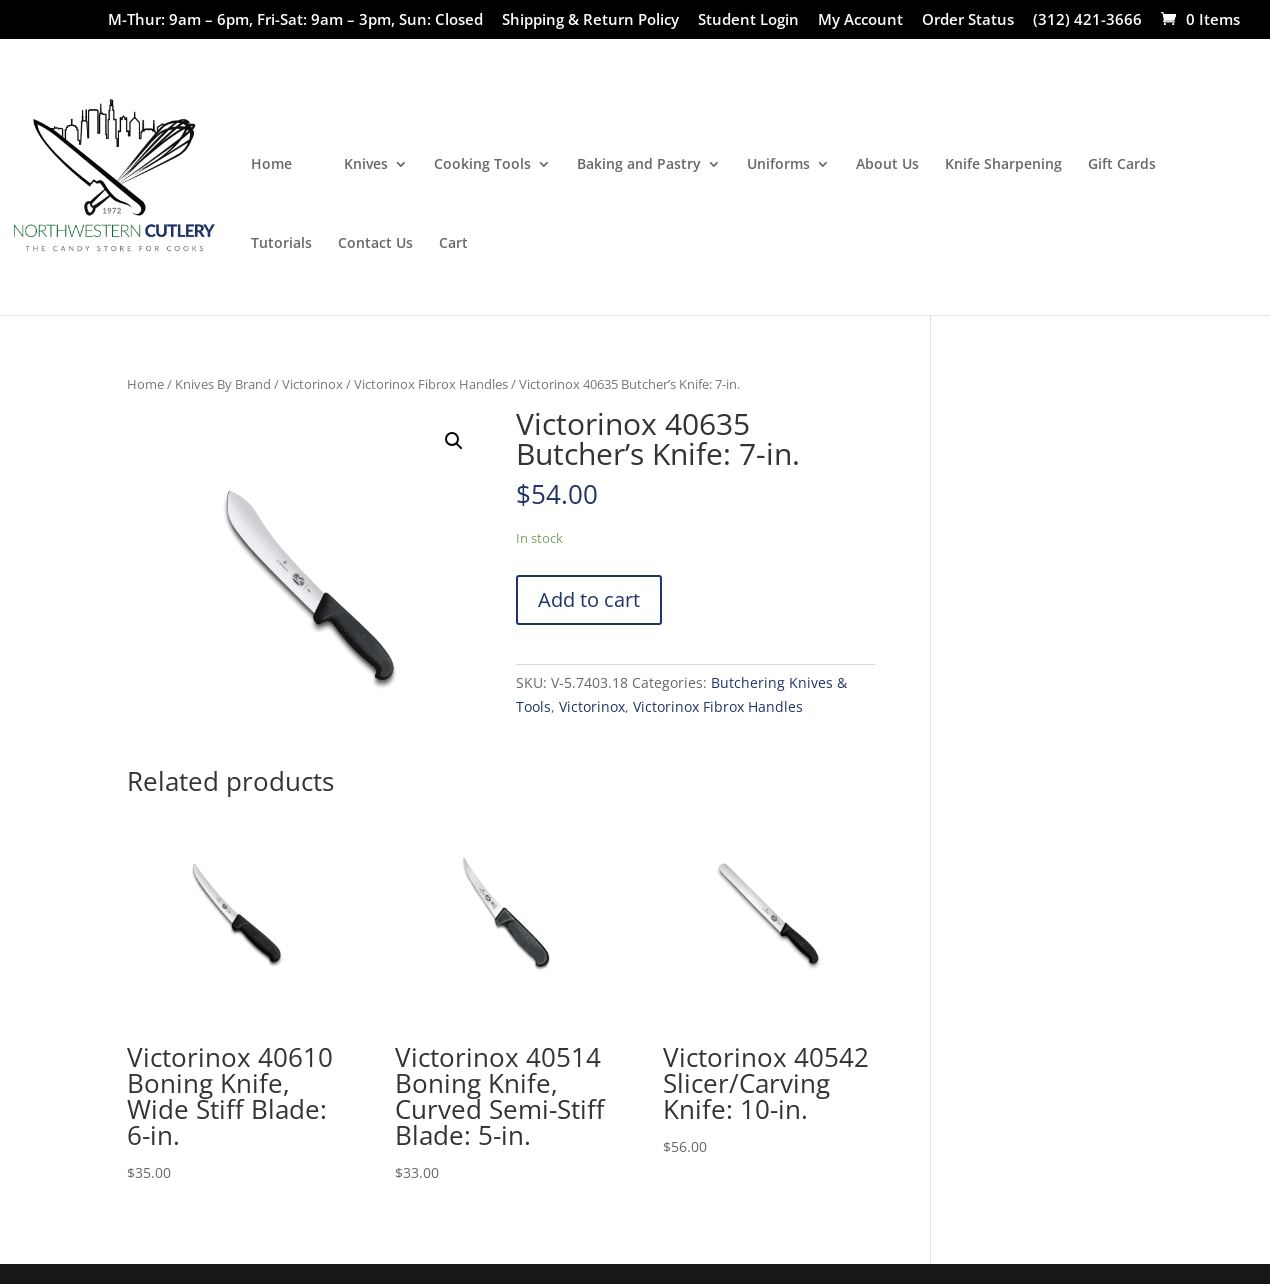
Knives (366, 165)
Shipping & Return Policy (590, 20)
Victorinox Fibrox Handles (431, 384)
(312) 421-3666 (1087, 20)
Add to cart (589, 599)
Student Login (748, 20)
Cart (453, 244)
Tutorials (281, 244)
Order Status (968, 20)
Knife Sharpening (1003, 165)
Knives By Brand (223, 384)
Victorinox (312, 384)
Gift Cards (1122, 165)
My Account (860, 20)
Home (271, 165)
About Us (887, 165)
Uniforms (778, 165)
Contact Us (375, 244)
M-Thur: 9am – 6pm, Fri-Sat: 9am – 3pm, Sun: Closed (295, 20)
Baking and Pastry (639, 165)
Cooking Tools (482, 165)
